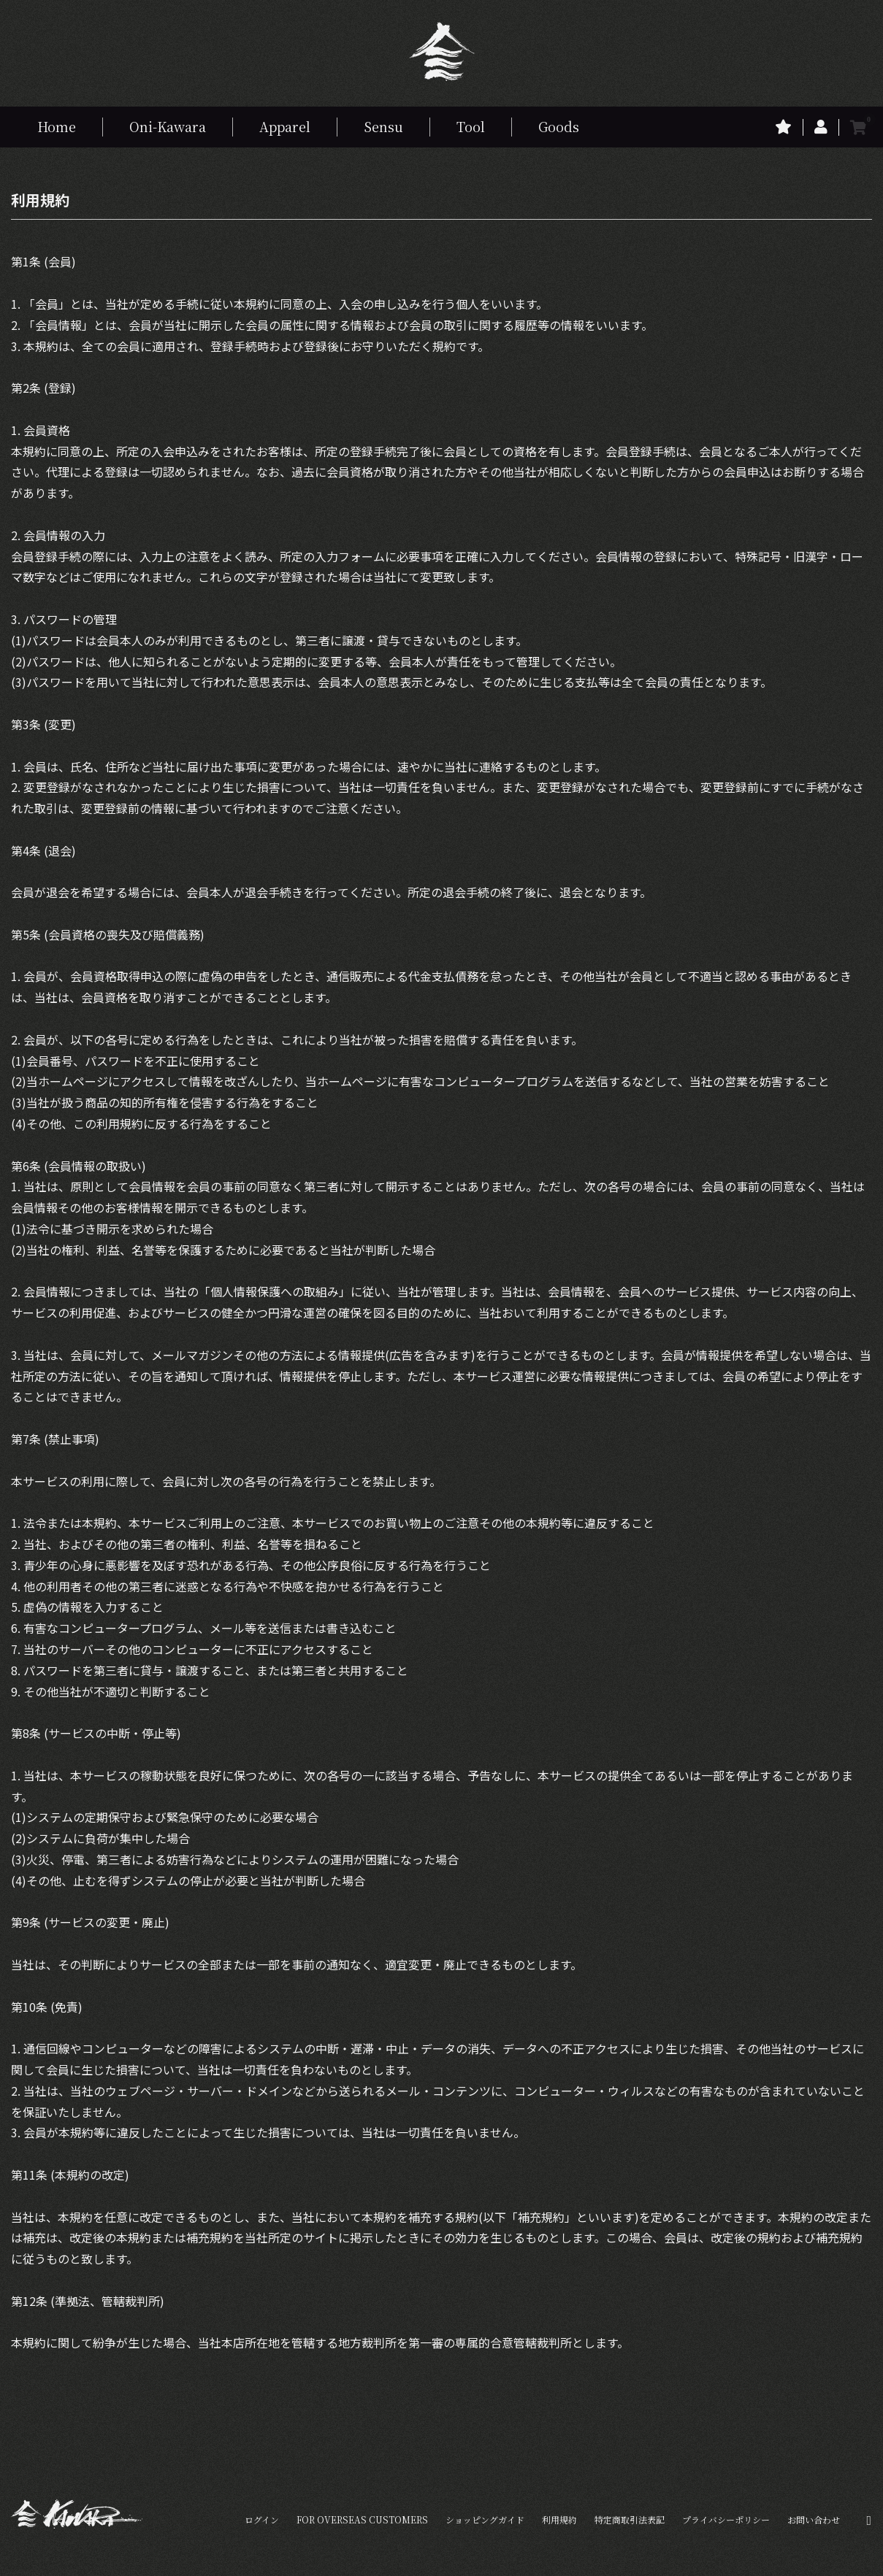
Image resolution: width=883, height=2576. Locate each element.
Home (56, 126)
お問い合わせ (813, 2519)
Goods (558, 126)
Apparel (284, 126)
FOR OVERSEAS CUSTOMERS (362, 2519)
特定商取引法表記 (630, 2519)
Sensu (383, 126)
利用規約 (559, 2519)
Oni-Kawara (167, 126)
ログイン (262, 2519)
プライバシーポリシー (726, 2519)
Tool (470, 126)
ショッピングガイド (485, 2519)
